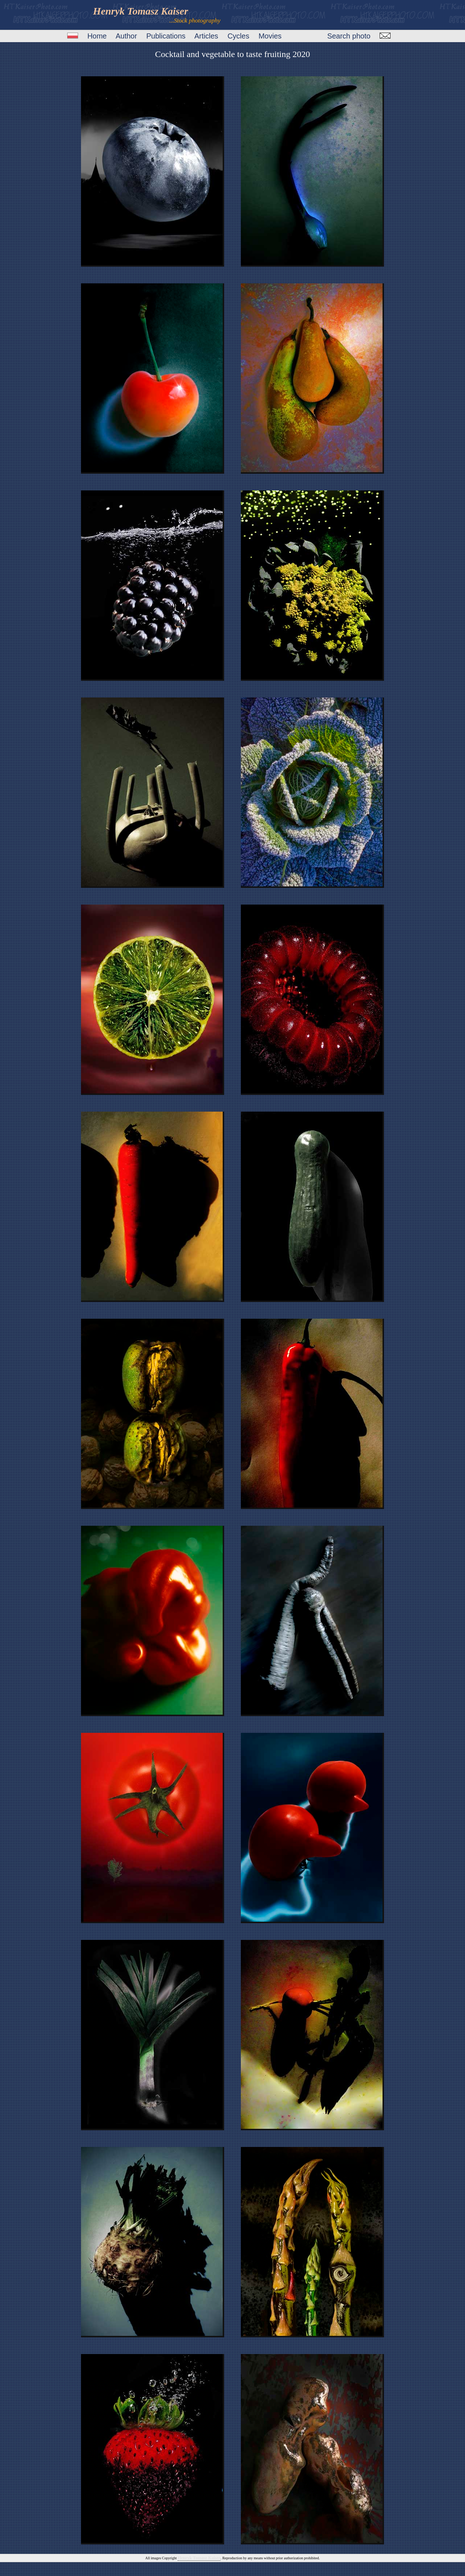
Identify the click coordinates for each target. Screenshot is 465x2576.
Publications (166, 36)
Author (126, 36)
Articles (206, 36)
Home (96, 36)
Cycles (238, 36)
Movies (270, 36)
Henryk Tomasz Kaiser (199, 2557)
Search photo (349, 36)
